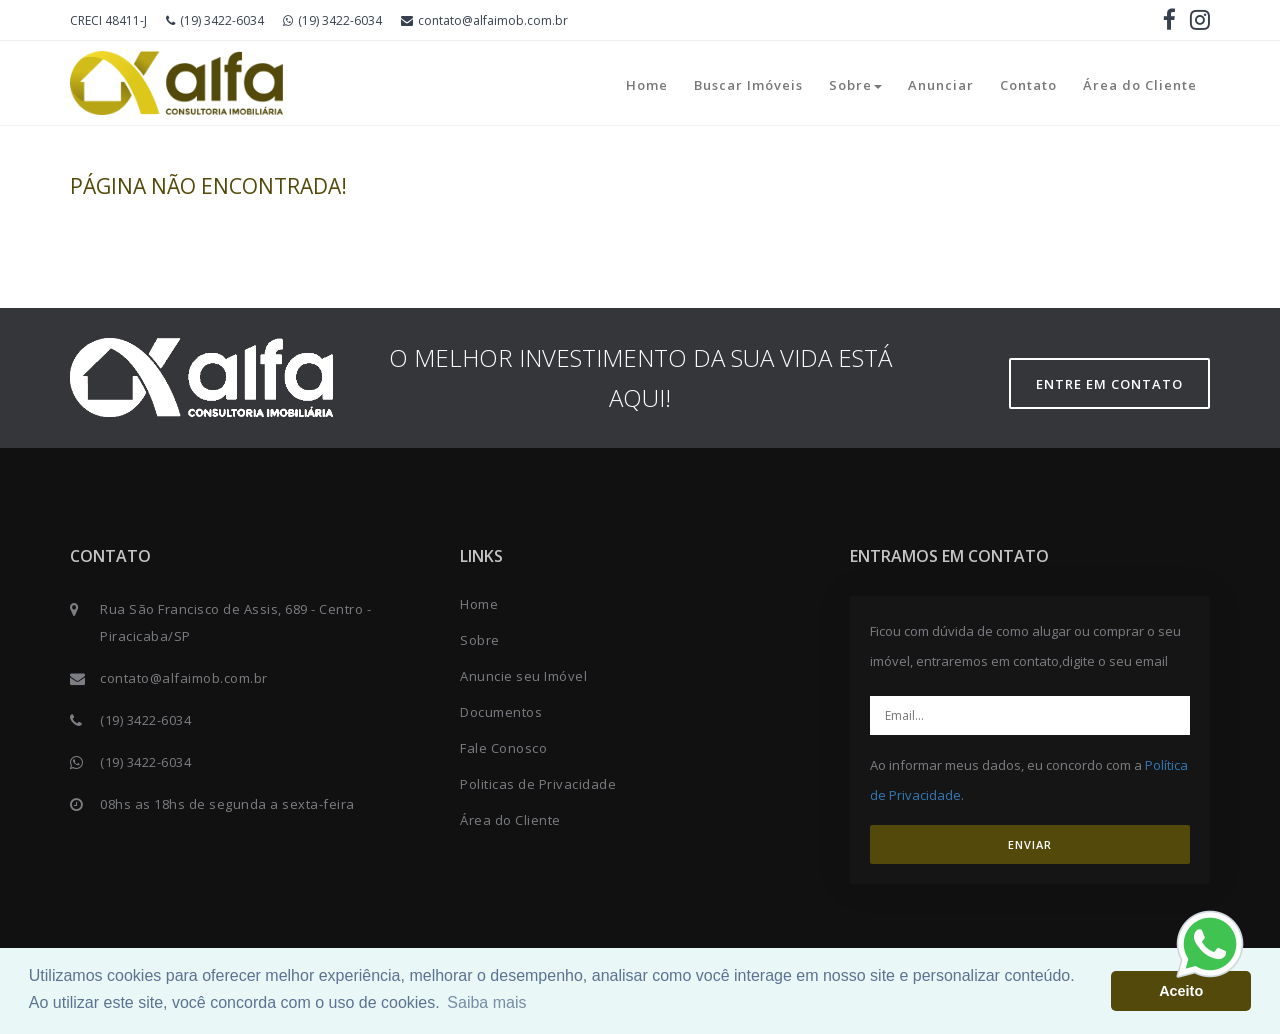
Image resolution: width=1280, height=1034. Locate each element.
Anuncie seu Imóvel (523, 676)
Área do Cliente (1140, 85)
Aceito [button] (1181, 991)
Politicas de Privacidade (538, 784)
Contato (1028, 85)
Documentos (501, 712)
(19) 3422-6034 (215, 20)
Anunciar (941, 85)
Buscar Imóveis (748, 85)
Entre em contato (1109, 384)
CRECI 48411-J (108, 20)
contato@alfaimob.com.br (484, 20)
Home (647, 85)
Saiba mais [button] (486, 1002)
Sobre (855, 85)
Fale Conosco (503, 748)
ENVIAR (1030, 844)
